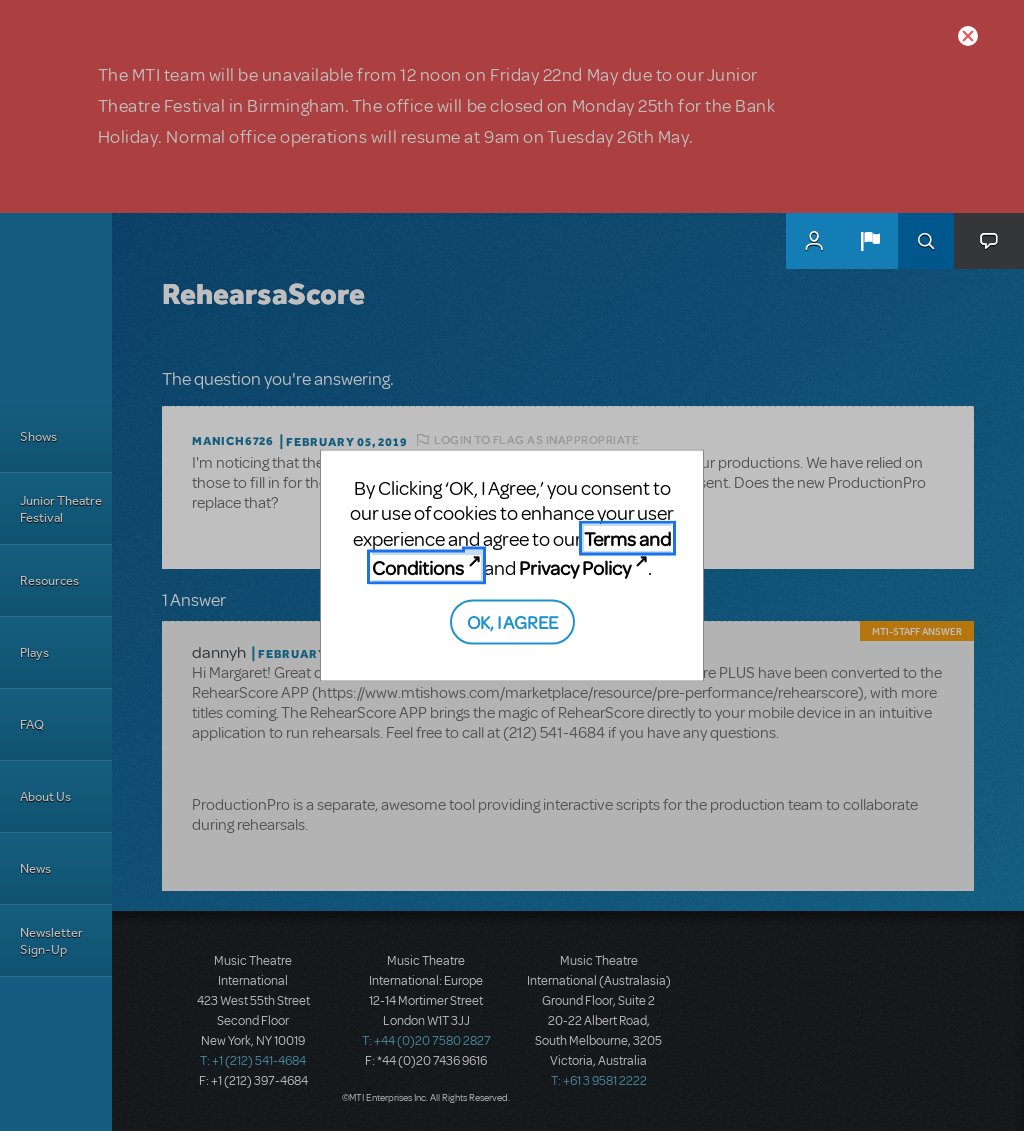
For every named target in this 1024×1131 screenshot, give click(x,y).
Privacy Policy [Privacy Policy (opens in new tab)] (575, 567)
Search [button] (926, 241)
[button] (870, 241)
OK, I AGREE (512, 620)
